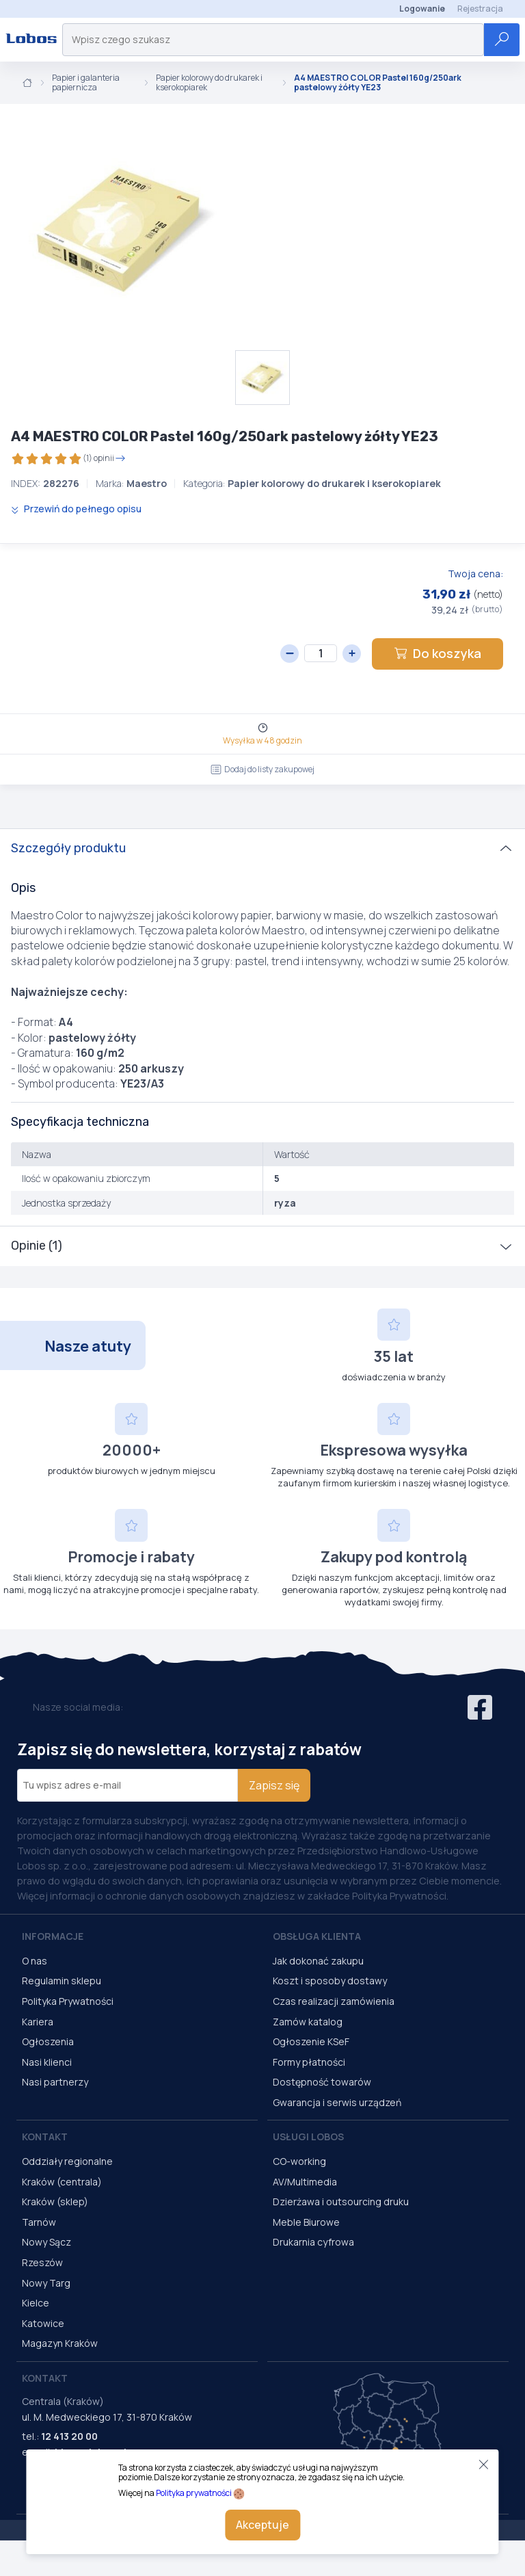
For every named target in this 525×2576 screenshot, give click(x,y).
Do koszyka (437, 653)
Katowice (43, 2323)
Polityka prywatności (194, 2493)
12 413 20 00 (69, 2436)
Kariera (37, 2021)
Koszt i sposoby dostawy (330, 1980)
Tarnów (39, 2222)
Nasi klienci (47, 2061)
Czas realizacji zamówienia (333, 2001)
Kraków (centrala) (62, 2181)
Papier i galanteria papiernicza (86, 83)
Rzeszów (42, 2262)
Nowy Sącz (46, 2241)
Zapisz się (274, 1785)
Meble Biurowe (306, 2222)
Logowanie (422, 8)
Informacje (52, 1936)
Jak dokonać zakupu (318, 1960)
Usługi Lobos (308, 2136)
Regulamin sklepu (61, 1980)
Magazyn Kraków (60, 2343)
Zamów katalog (307, 2021)
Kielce (35, 2302)
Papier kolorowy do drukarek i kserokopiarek (209, 83)
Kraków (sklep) (55, 2201)
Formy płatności (309, 2061)
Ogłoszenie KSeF (311, 2041)
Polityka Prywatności (67, 2001)
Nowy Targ (46, 2282)
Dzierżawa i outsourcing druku (341, 2201)
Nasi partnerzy (55, 2081)
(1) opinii (68, 458)
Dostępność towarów (322, 2081)
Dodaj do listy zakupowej (262, 769)
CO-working (299, 2161)
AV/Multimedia (305, 2181)
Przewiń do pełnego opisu (76, 508)
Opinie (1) (36, 1245)
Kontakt (45, 2136)
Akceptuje (262, 2524)
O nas (34, 1960)
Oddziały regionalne (67, 2161)
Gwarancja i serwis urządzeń (337, 2102)
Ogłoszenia (48, 2041)
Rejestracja (480, 8)
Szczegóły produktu (68, 848)
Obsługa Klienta (317, 1936)
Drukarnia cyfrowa (313, 2241)
